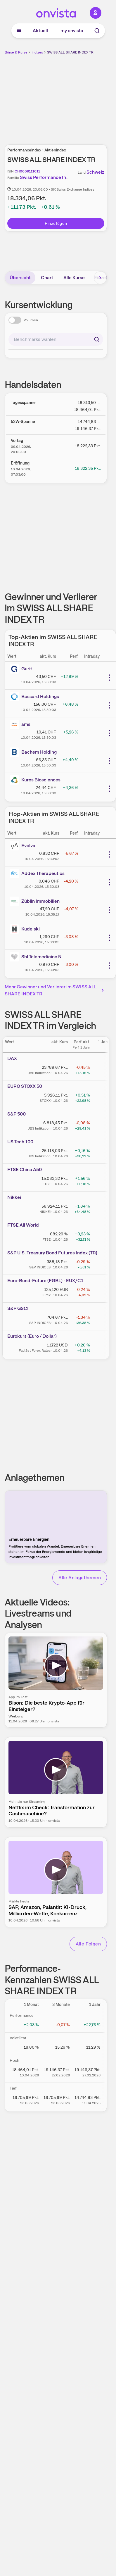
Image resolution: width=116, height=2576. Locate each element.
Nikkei (14, 1197)
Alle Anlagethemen (79, 1577)
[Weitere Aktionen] (109, 678)
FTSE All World (23, 1225)
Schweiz (95, 172)
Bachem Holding (39, 752)
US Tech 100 (20, 1142)
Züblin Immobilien (40, 901)
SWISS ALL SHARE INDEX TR (70, 52)
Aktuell (40, 30)
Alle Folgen (88, 1944)
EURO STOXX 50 (24, 1086)
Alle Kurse (74, 277)
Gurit (26, 669)
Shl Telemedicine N (41, 957)
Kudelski (30, 929)
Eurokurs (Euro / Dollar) (32, 1336)
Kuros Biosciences (40, 780)
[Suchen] (97, 339)
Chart (47, 277)
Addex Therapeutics (43, 873)
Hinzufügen (56, 223)
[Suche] (97, 31)
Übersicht (20, 277)
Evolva (28, 845)
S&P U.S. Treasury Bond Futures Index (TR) (52, 1253)
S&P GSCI (18, 1308)
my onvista (71, 30)
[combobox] (55, 339)
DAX (12, 1058)
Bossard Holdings (40, 696)
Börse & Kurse (16, 52)
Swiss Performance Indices (49, 177)
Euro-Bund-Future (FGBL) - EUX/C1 (45, 1280)
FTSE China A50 (24, 1169)
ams (25, 724)
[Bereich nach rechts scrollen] (100, 277)
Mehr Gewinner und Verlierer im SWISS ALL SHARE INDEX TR (55, 990)
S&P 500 (16, 1114)
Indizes (37, 52)
